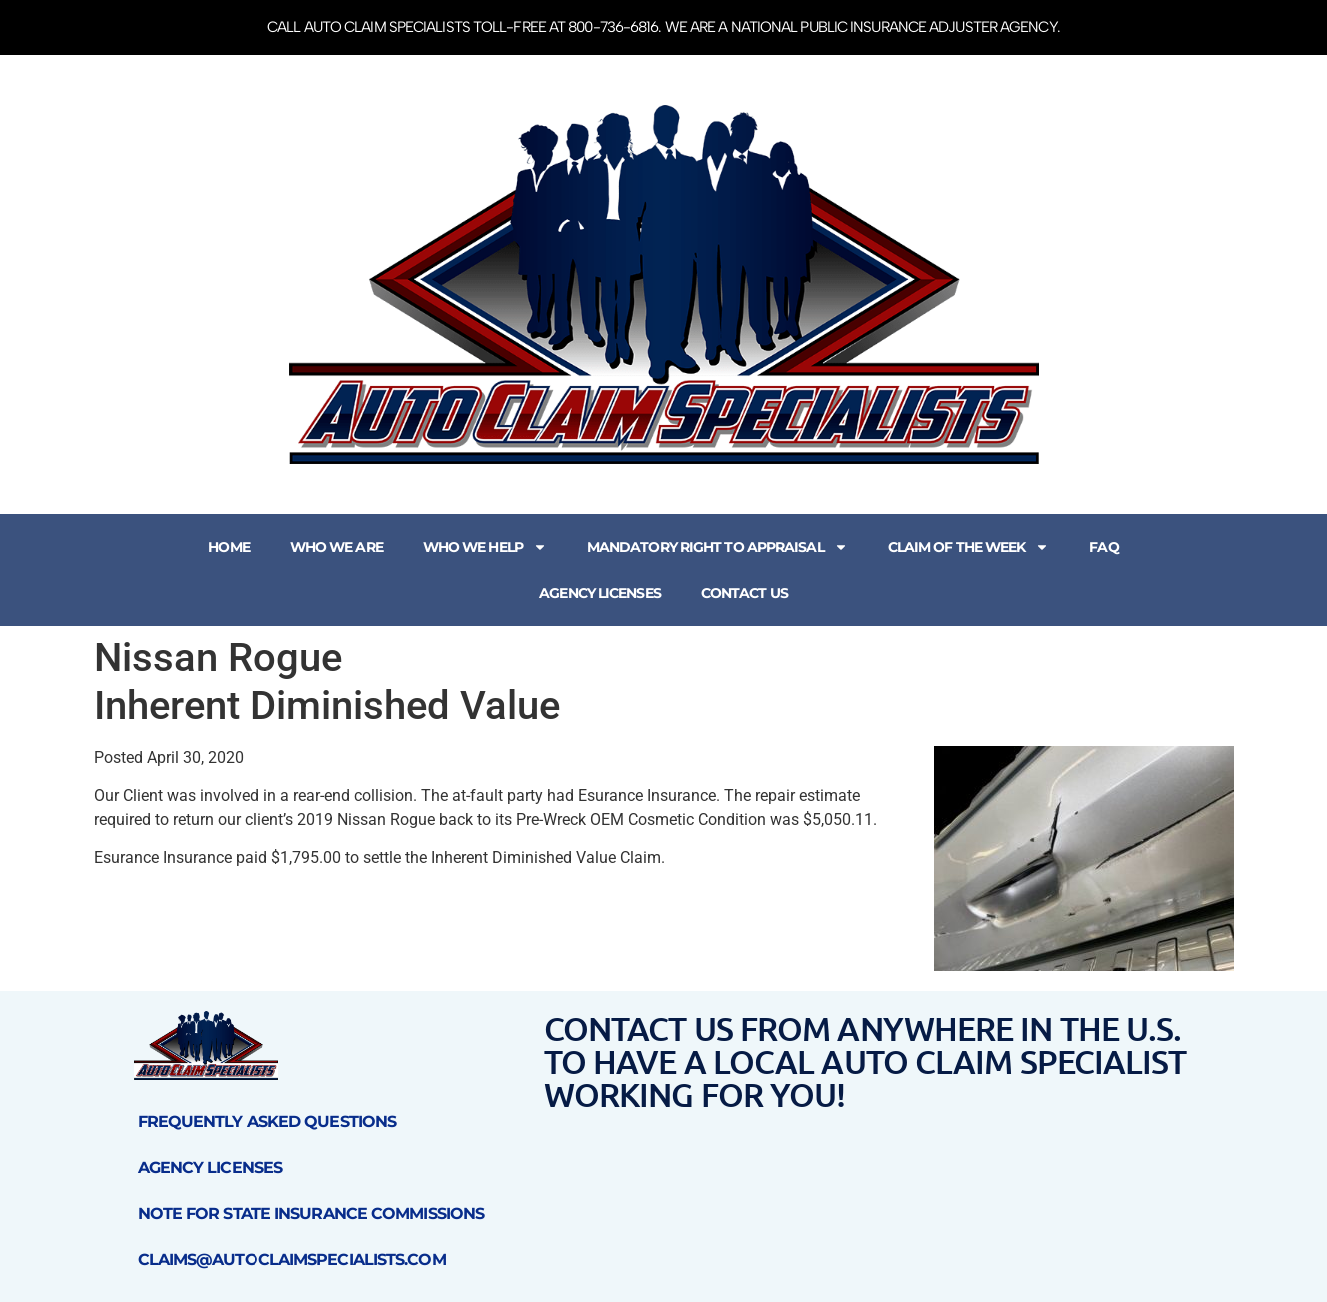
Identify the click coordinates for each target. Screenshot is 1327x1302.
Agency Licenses (600, 593)
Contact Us (744, 593)
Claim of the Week (969, 547)
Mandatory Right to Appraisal (717, 547)
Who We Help (485, 547)
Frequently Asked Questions (267, 1121)
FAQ (1103, 547)
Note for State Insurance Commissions (311, 1213)
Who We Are (336, 547)
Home (228, 547)
